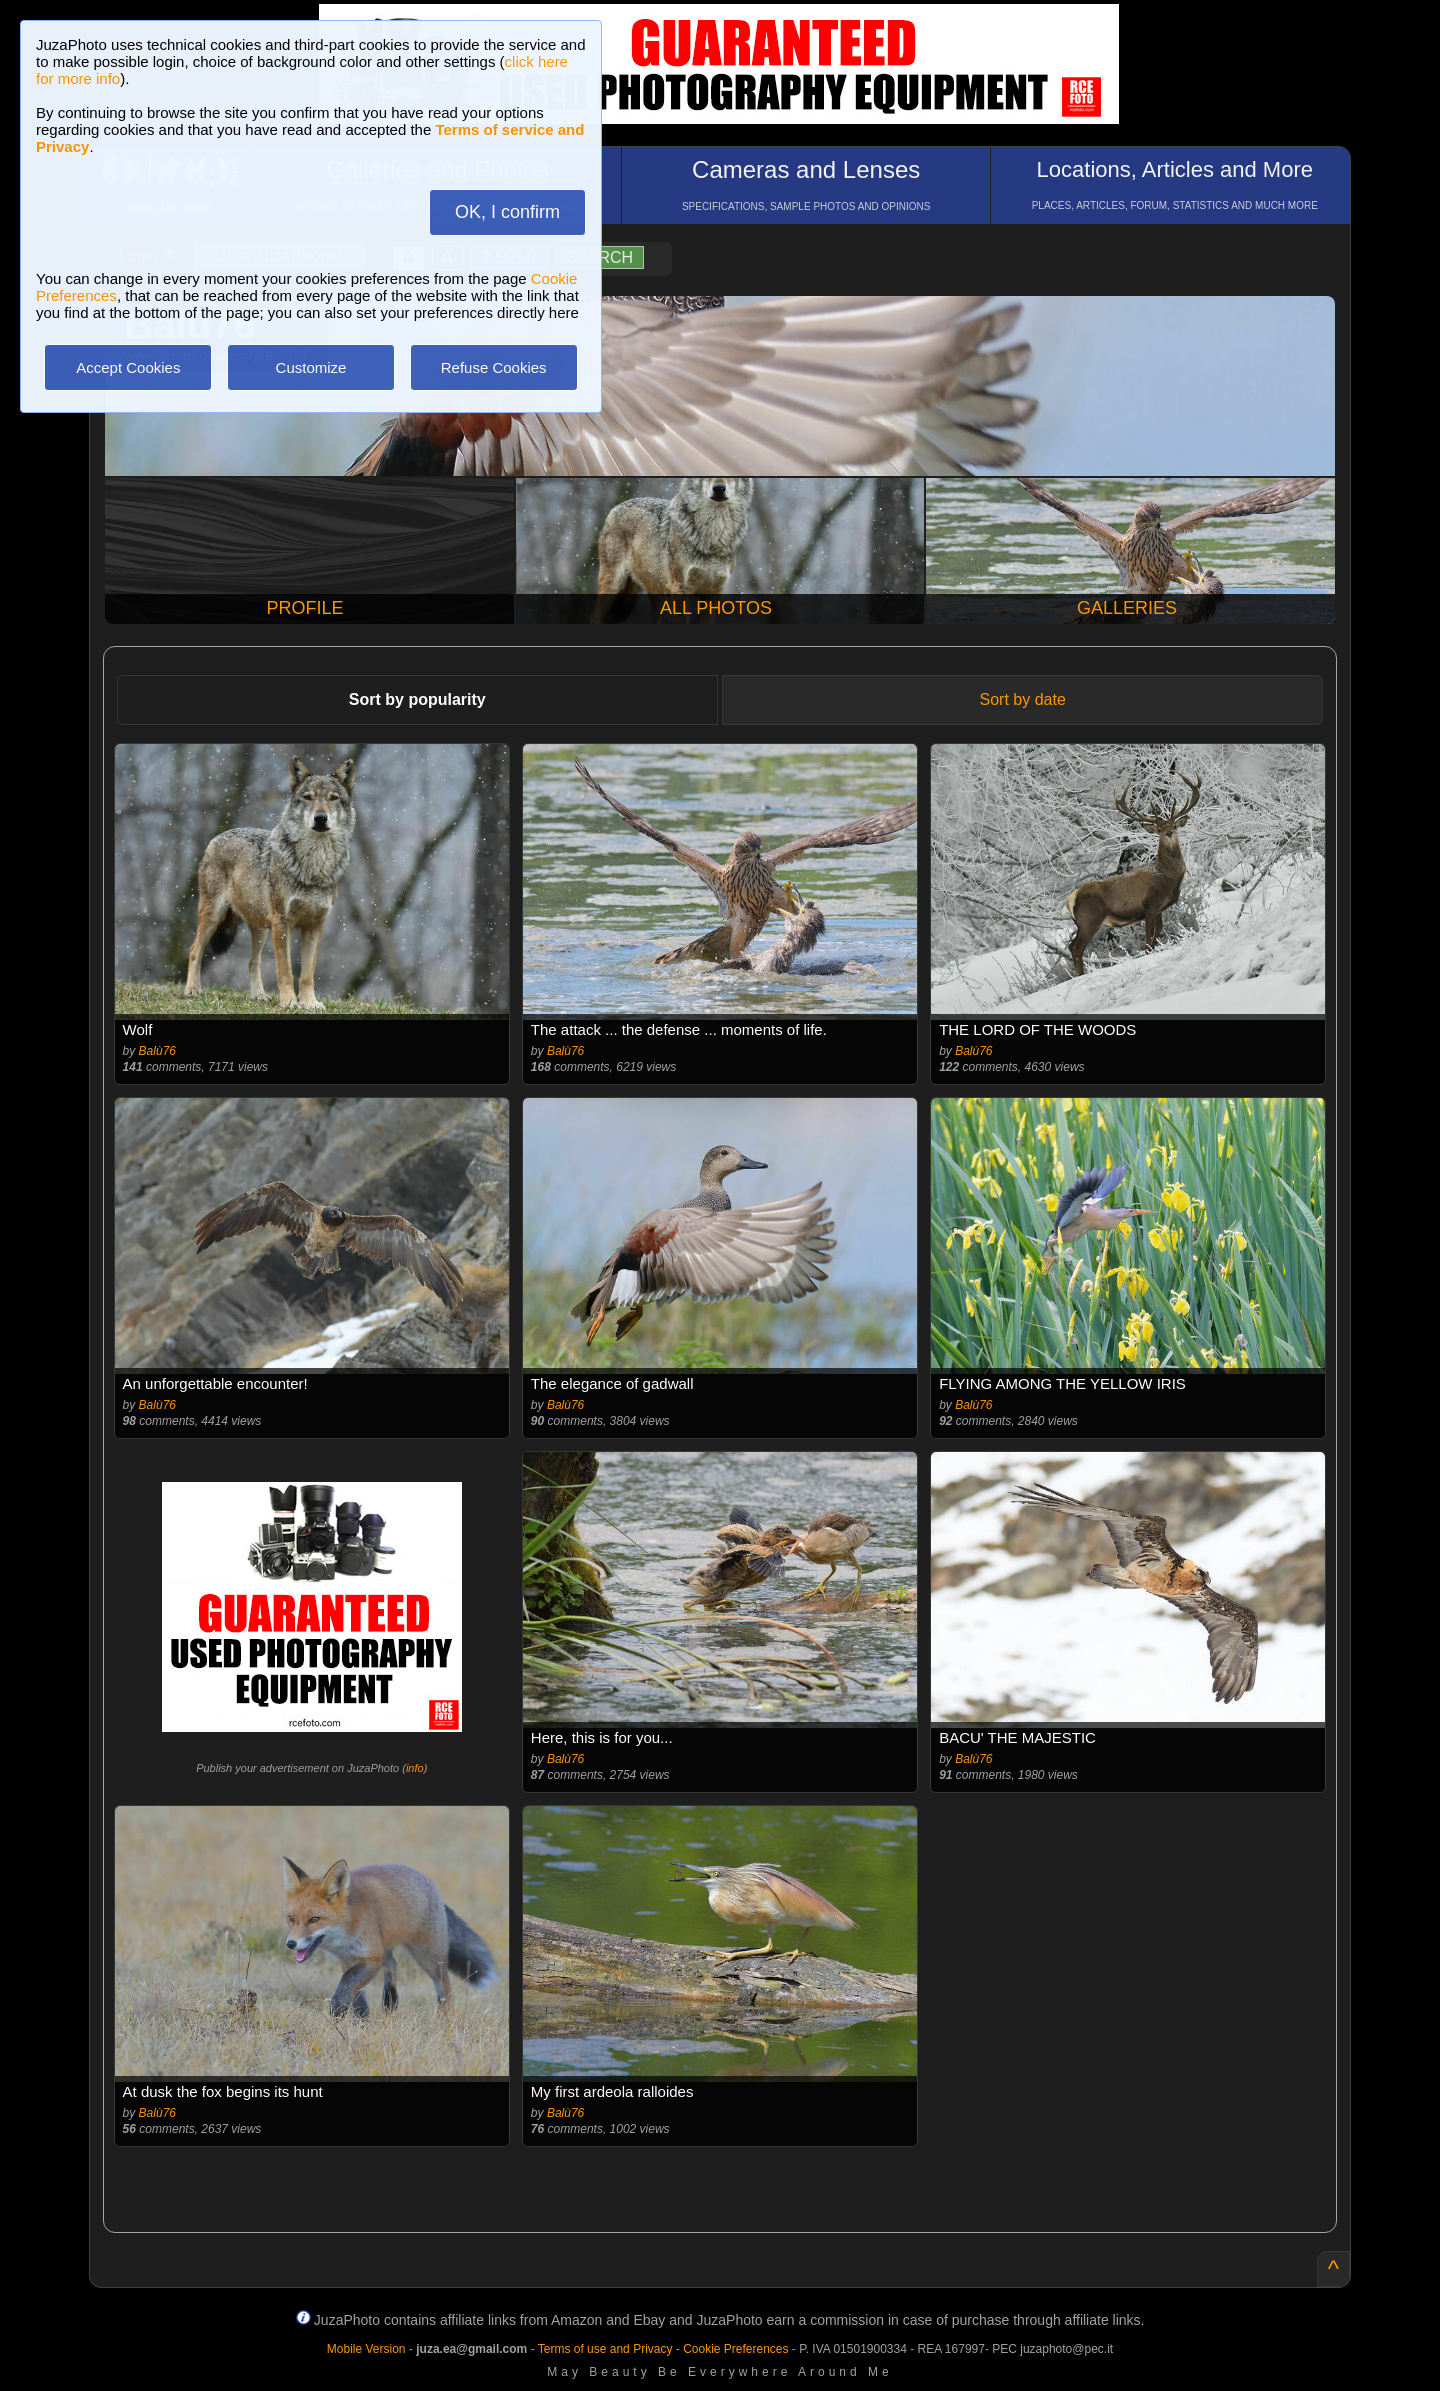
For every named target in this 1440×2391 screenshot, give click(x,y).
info (415, 1768)
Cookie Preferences (735, 2349)
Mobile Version (366, 2349)
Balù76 (157, 1051)
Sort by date (1023, 699)
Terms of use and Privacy (605, 2349)
